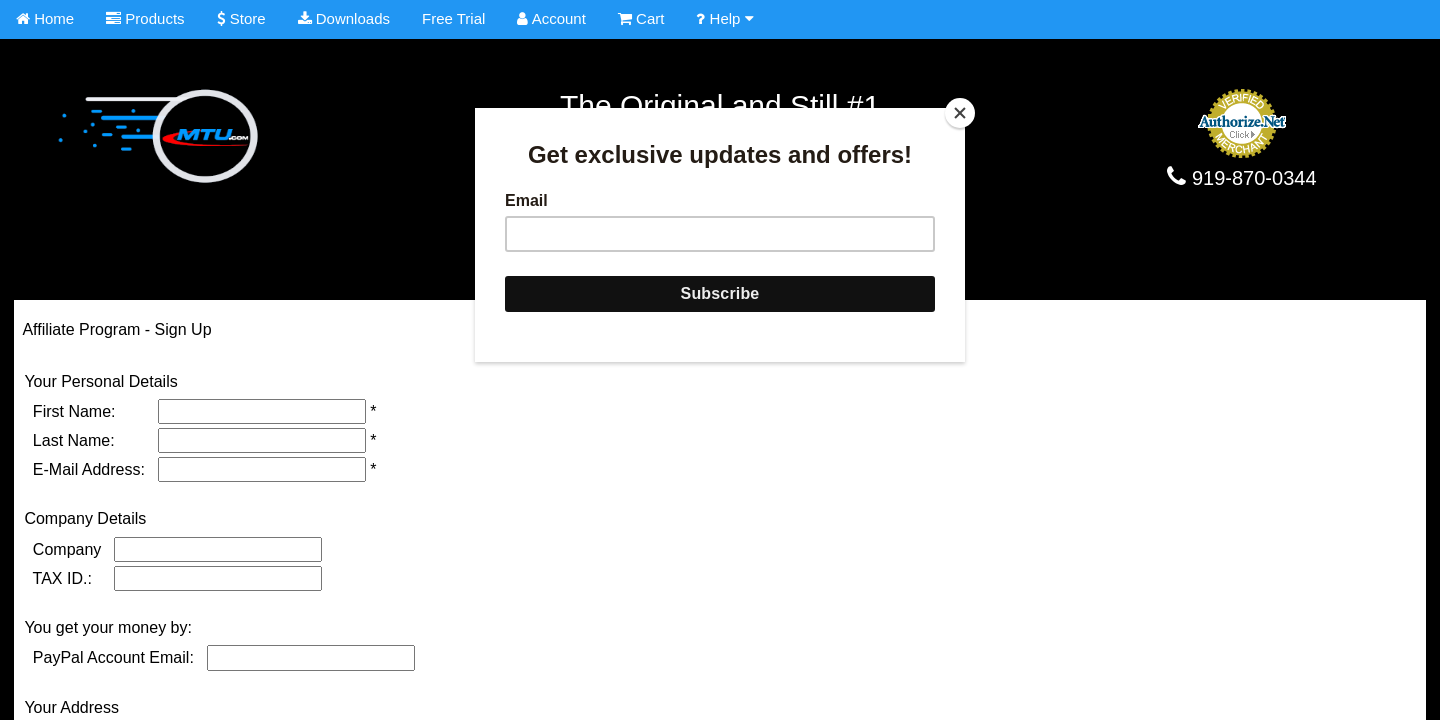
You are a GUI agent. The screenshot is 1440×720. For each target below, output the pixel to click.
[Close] (960, 113)
